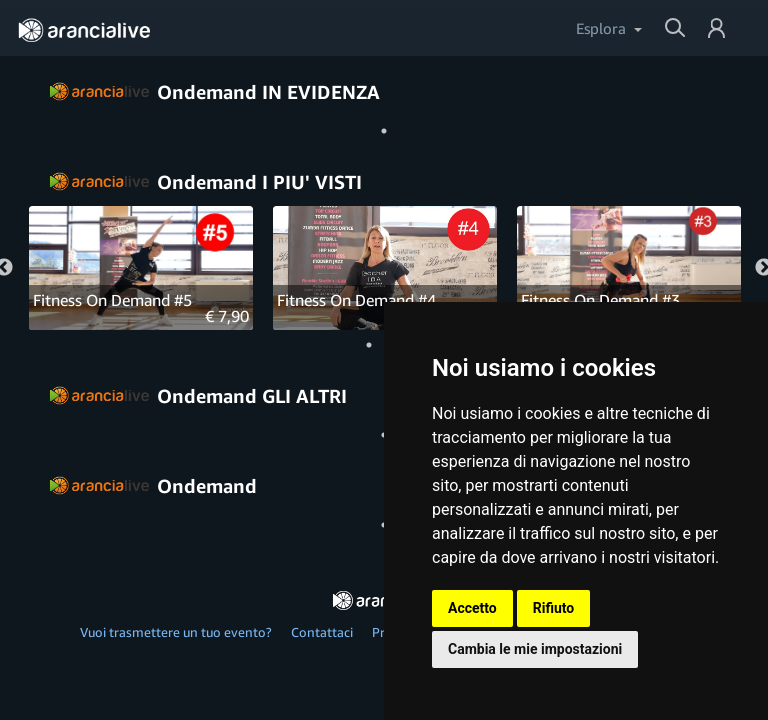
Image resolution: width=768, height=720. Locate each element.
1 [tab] (384, 131)
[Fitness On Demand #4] (385, 268)
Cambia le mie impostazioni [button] (535, 649)
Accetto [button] (472, 608)
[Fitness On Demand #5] (141, 268)
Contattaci (322, 632)
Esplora (601, 28)
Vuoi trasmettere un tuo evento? (176, 632)
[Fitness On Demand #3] (629, 268)
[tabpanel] (141, 268)
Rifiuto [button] (554, 608)
